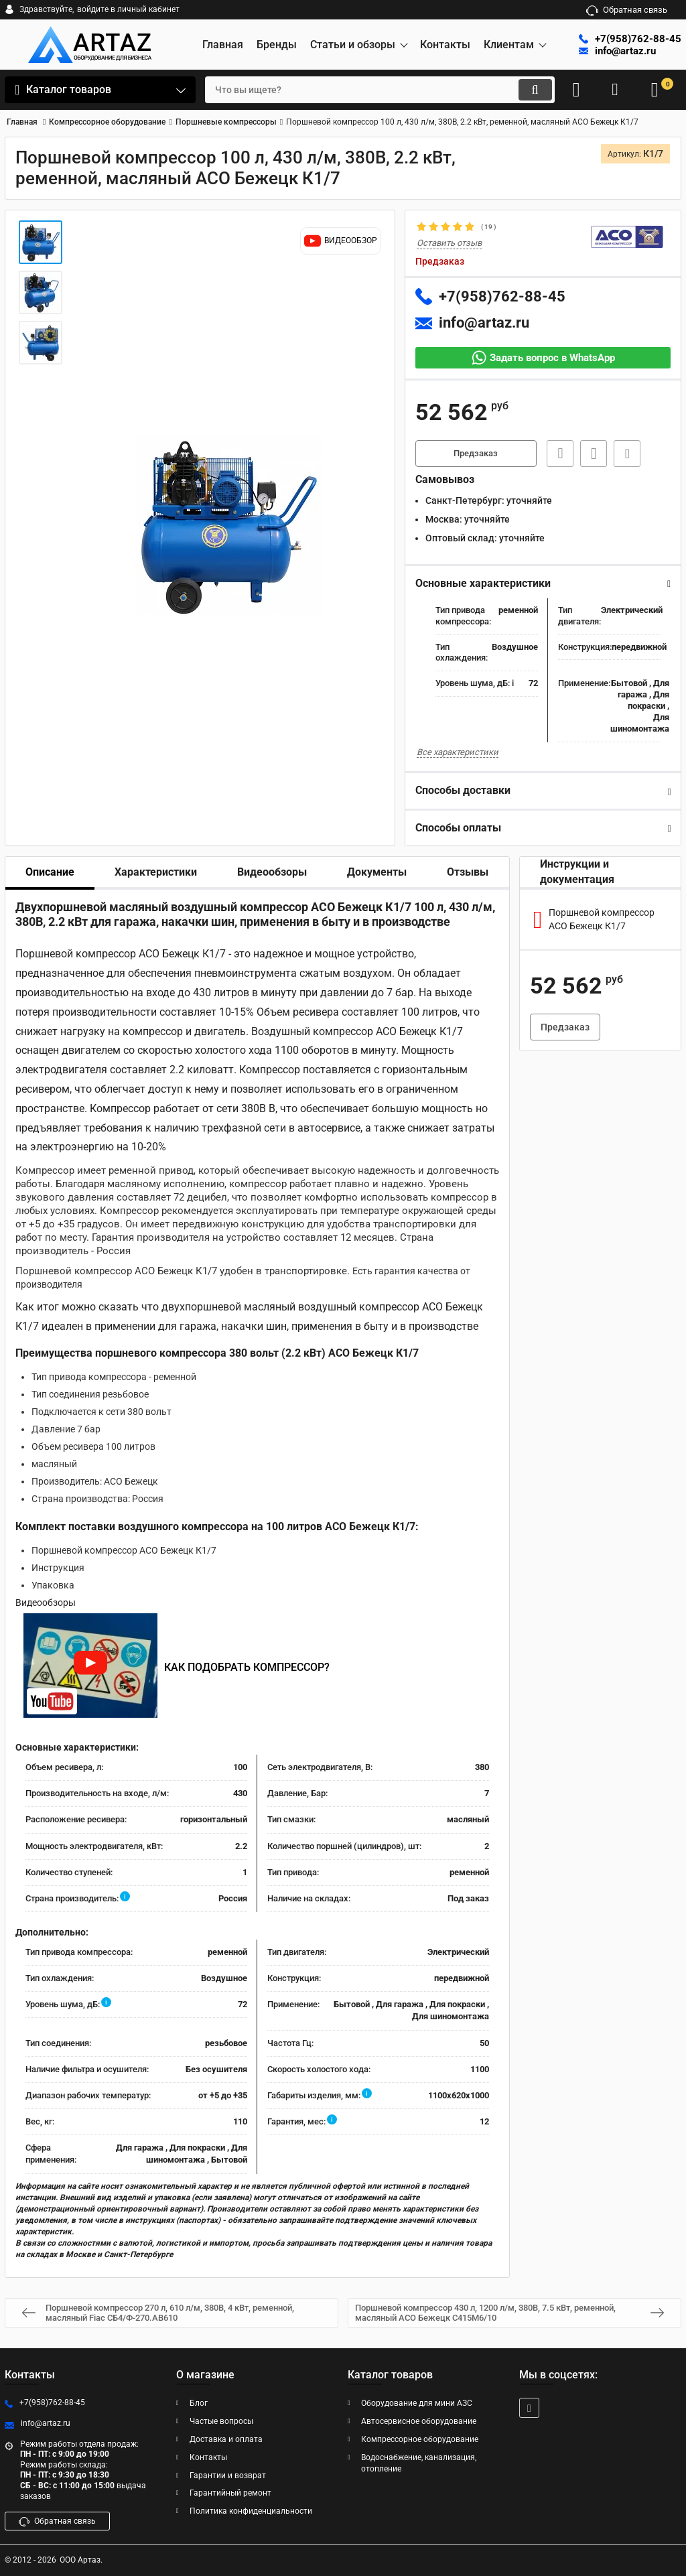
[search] (368, 89)
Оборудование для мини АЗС (416, 2404)
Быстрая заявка (556, 454)
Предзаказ (476, 454)
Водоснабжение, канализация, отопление (418, 2463)
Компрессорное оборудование (419, 2439)
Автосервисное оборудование (418, 2421)
